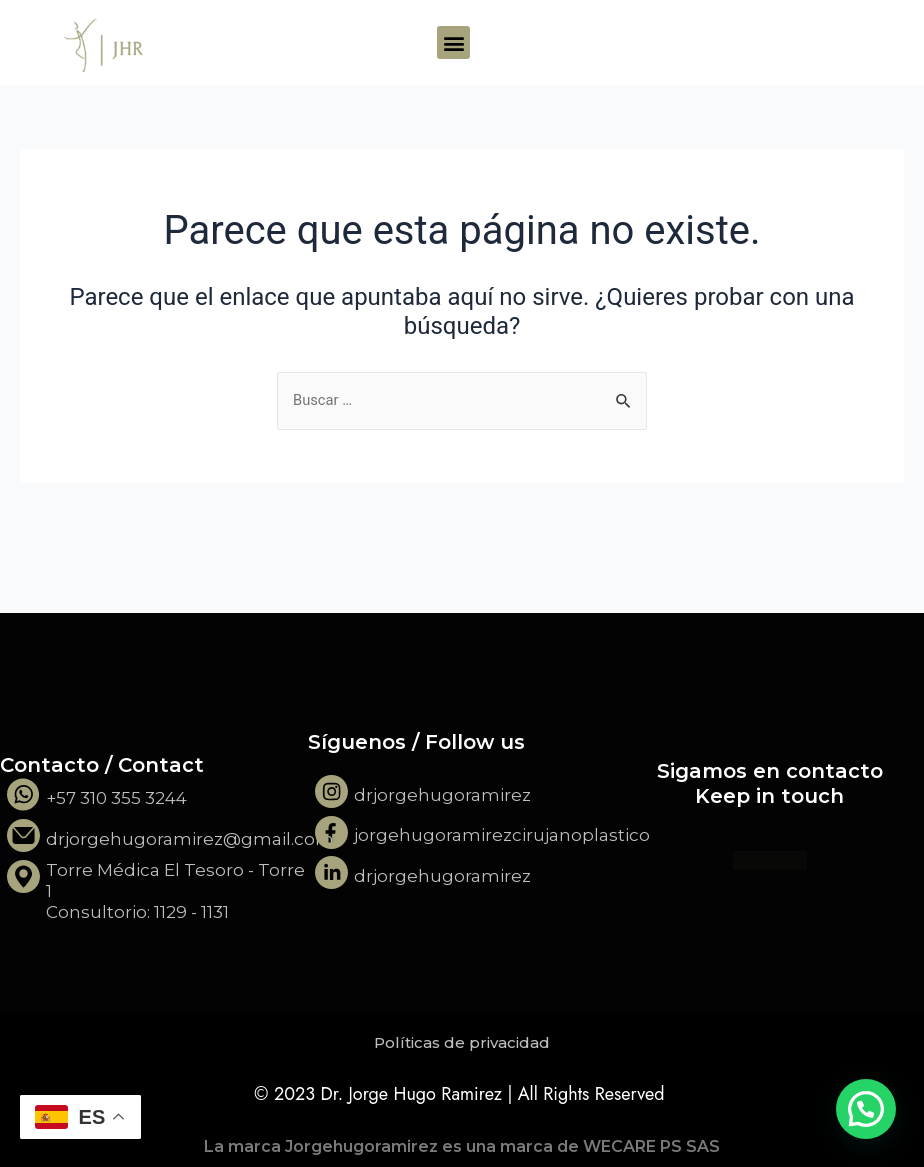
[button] (453, 42)
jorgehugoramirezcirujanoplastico (502, 835)
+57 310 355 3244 (116, 798)
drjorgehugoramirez (442, 795)
